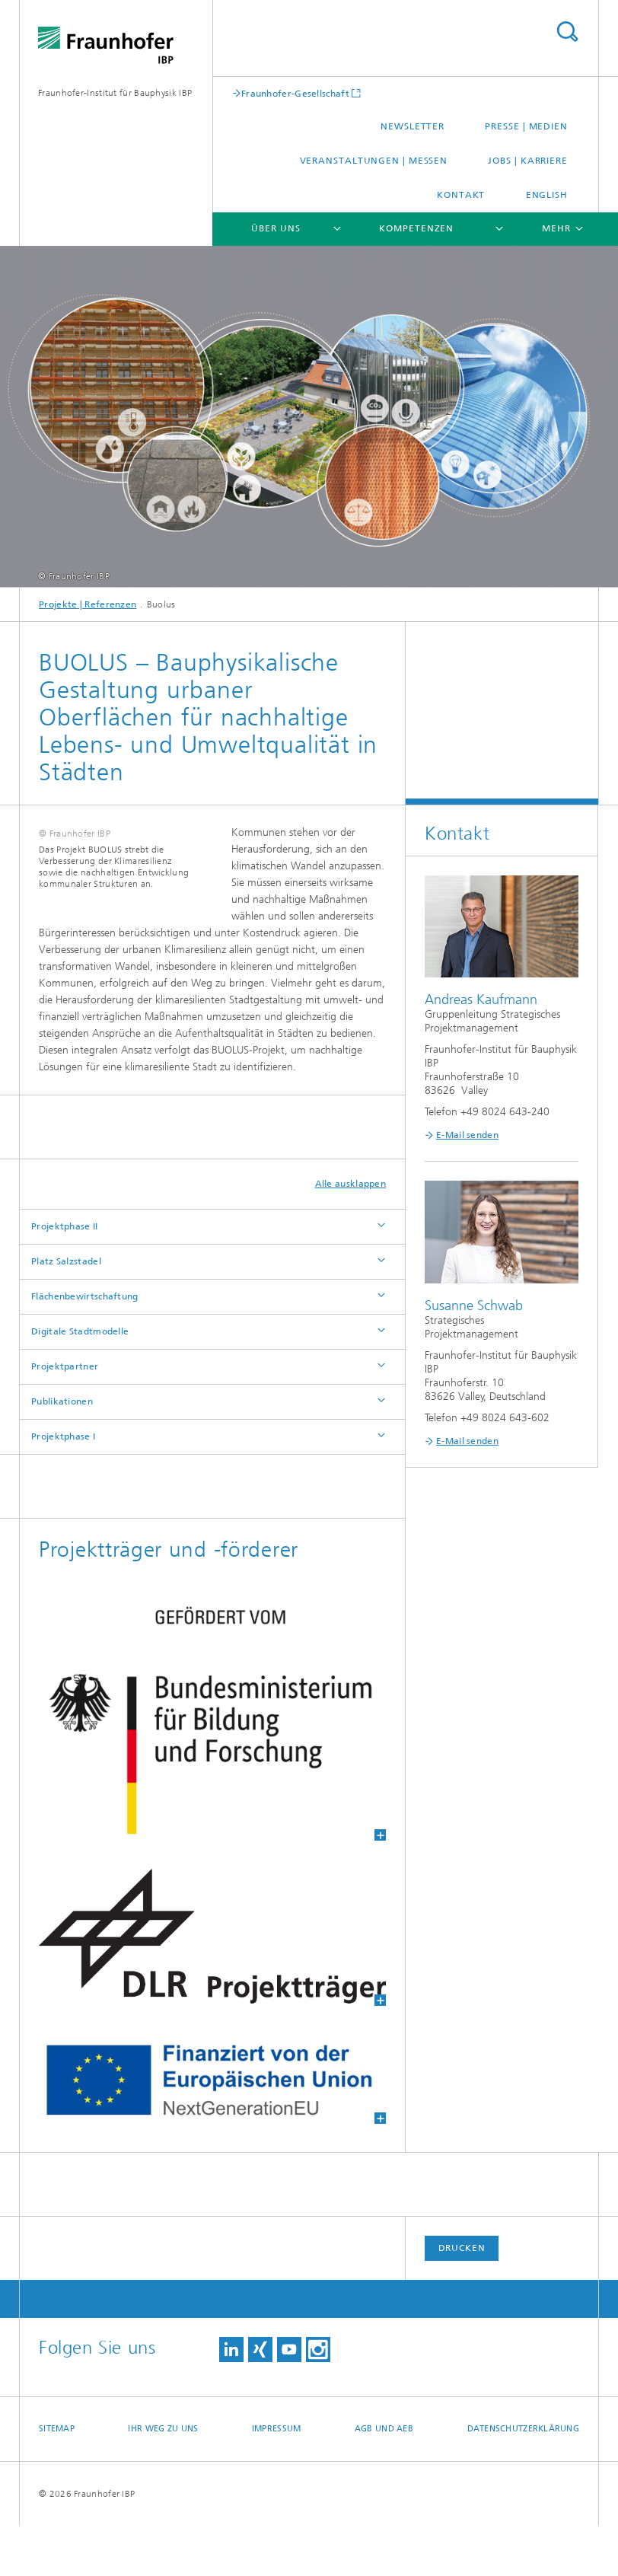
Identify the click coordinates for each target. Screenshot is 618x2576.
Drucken (462, 2298)
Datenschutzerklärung (523, 2479)
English (547, 195)
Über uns (275, 228)
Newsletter (412, 126)
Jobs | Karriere (528, 160)
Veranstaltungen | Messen (374, 160)
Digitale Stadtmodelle (80, 1381)
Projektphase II (64, 1276)
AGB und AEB (384, 2479)
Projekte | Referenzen (87, 604)
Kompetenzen (416, 228)
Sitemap (57, 2479)
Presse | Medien (526, 126)
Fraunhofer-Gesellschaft (295, 93)
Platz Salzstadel (66, 1311)
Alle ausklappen (351, 1234)
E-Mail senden (467, 1135)
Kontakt (461, 195)
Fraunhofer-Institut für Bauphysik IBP (115, 93)
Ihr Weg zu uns (163, 2479)
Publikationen (62, 1451)
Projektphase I (63, 1486)
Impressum (276, 2479)
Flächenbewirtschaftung (85, 1346)
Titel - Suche (567, 31)
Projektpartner (64, 1416)
